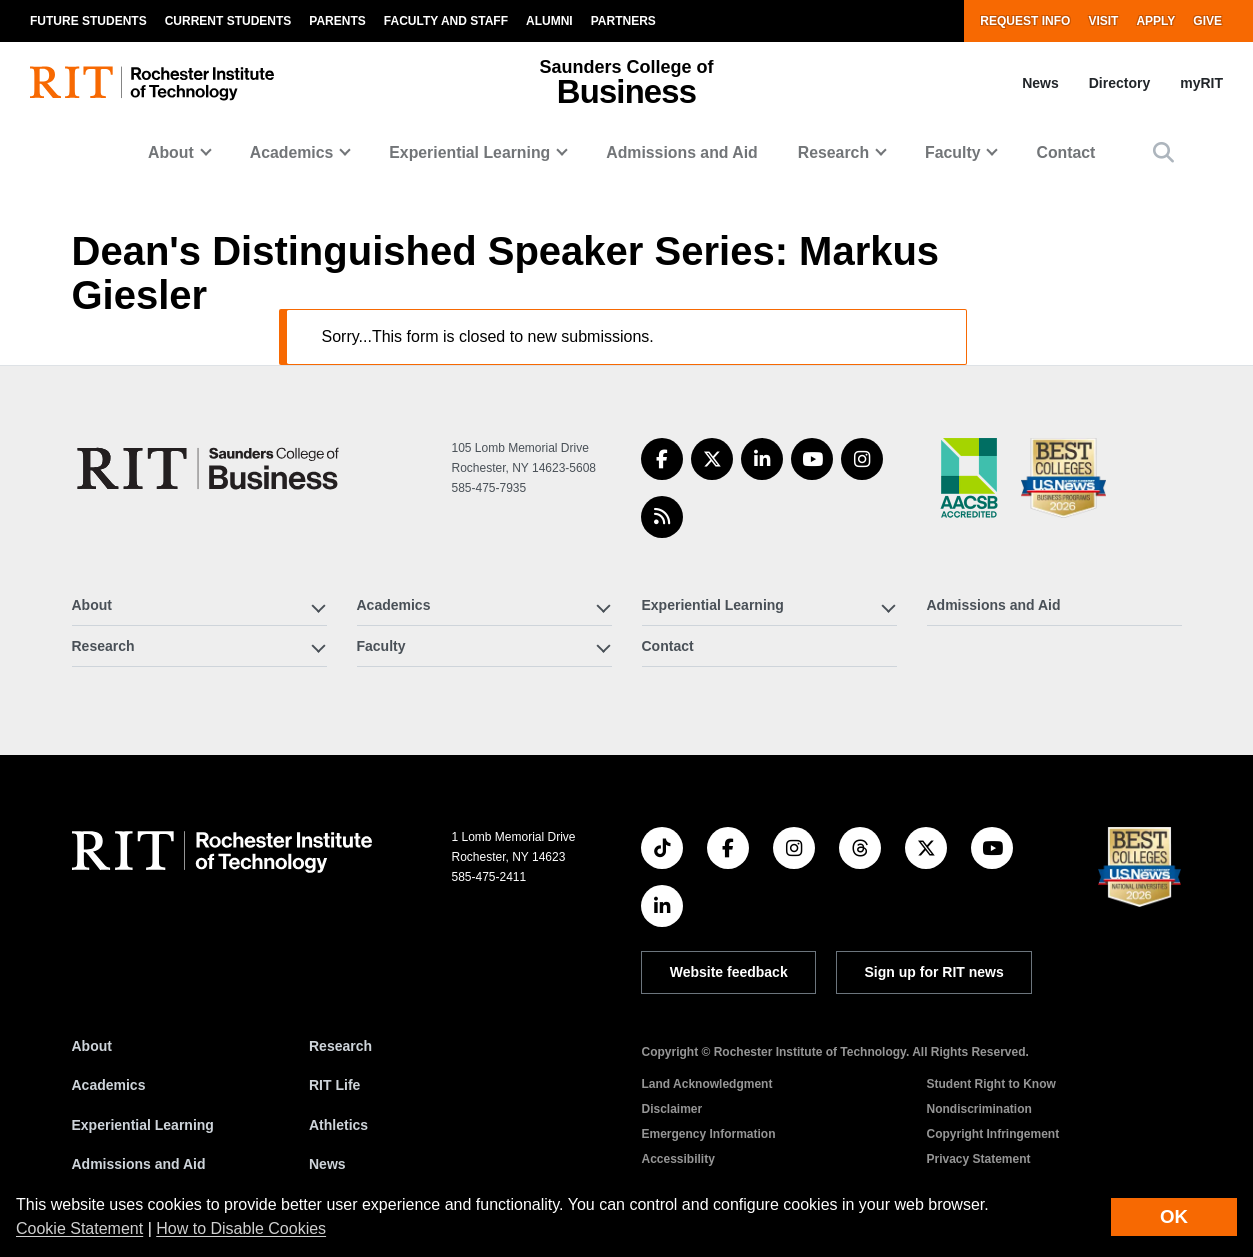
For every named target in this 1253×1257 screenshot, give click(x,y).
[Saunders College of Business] (211, 468)
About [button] (171, 152)
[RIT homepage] (152, 83)
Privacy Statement (978, 1159)
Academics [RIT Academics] (109, 1085)
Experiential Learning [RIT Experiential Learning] (143, 1125)
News (1040, 83)
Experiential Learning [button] (469, 152)
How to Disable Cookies (241, 1228)
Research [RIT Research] (340, 1046)
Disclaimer (671, 1109)
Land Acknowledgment (706, 1084)
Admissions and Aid (682, 152)
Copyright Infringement (992, 1134)
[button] (1163, 152)
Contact (1065, 152)
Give (1207, 21)
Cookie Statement (79, 1228)
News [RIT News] (327, 1164)
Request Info (1025, 21)
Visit (1103, 21)
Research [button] (833, 152)
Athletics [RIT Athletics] (338, 1125)
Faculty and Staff (446, 21)
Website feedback (729, 972)
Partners (623, 21)
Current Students (228, 21)
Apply (1155, 21)
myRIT (1201, 83)
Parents (337, 21)
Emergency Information (708, 1134)
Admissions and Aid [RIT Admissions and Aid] (139, 1164)
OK (1174, 1216)
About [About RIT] (92, 1046)
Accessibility (677, 1159)
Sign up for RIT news (934, 972)
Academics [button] (292, 152)
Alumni (549, 21)
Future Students (88, 21)
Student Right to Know (990, 1084)
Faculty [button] (952, 152)
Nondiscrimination (978, 1109)
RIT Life (334, 1085)
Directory (1119, 83)
